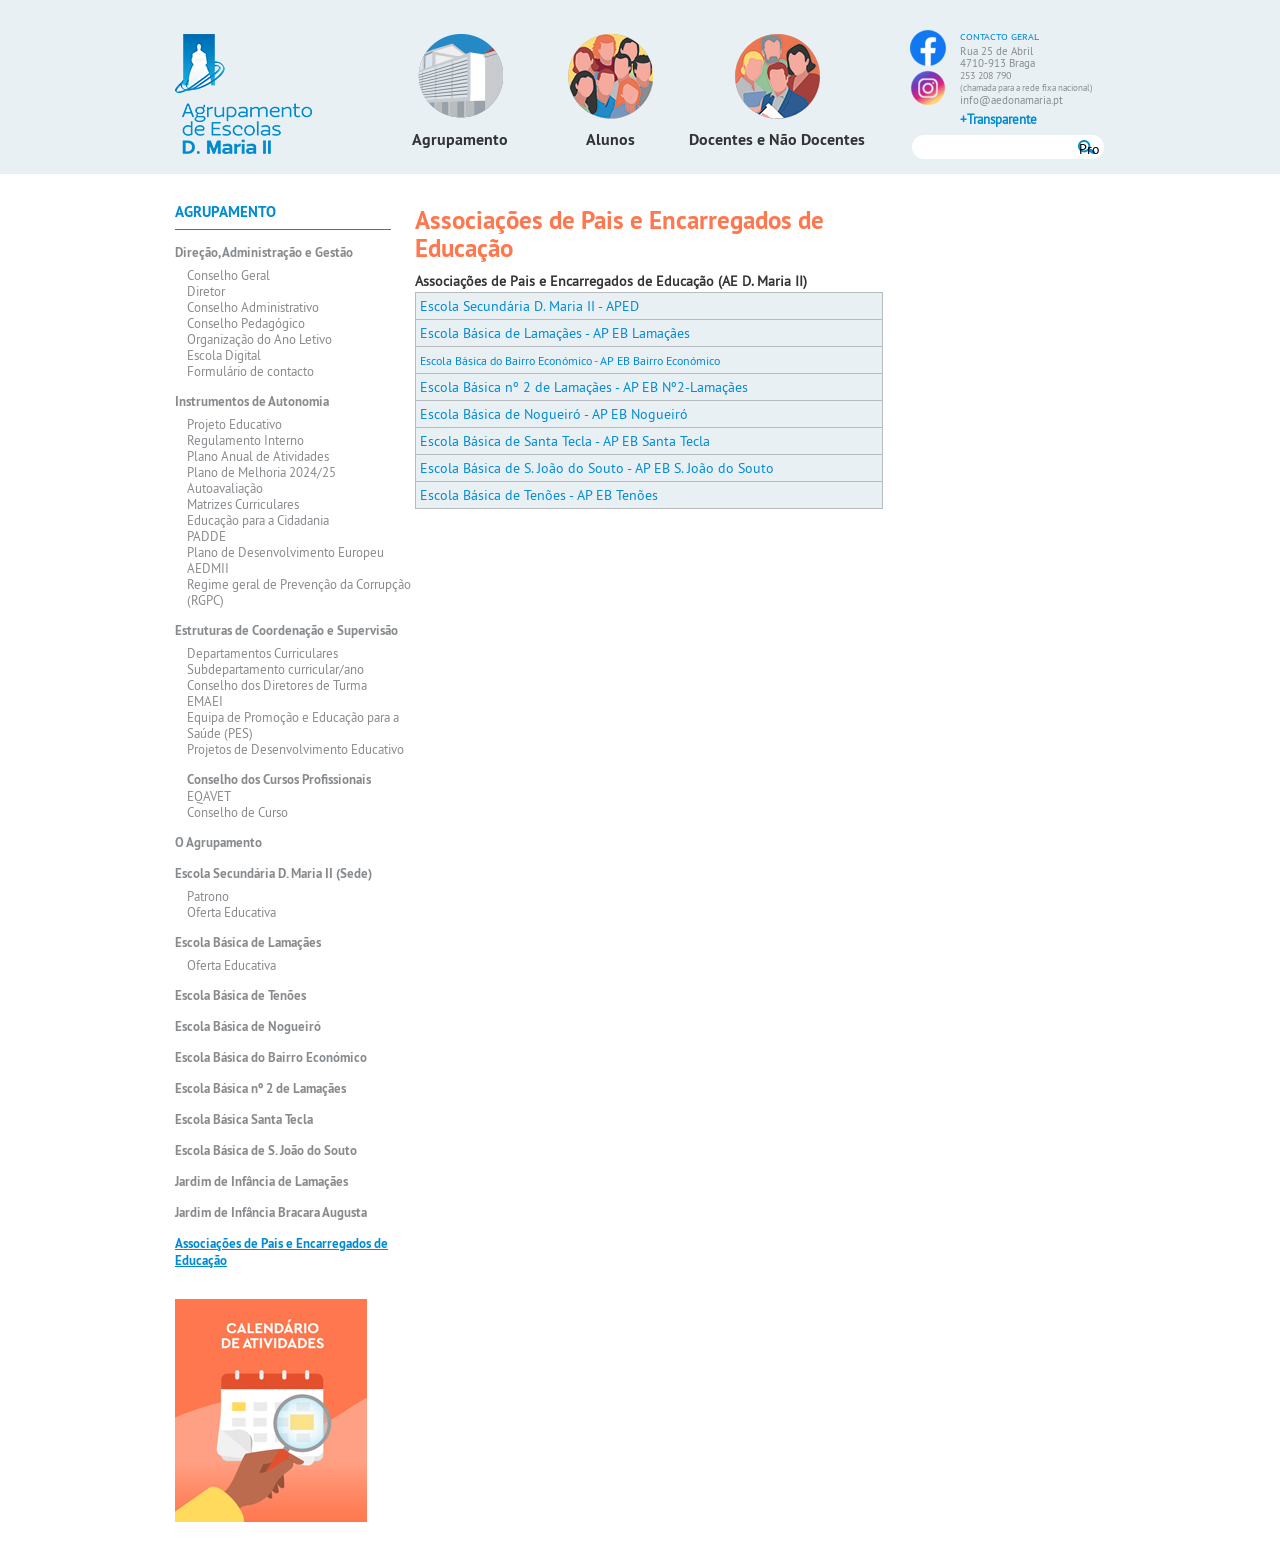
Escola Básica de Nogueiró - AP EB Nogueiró (554, 414)
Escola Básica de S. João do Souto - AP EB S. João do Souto (597, 468)
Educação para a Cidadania (258, 520)
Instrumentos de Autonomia (252, 401)
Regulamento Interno (245, 440)
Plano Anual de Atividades (258, 456)
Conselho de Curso (237, 812)
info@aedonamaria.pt (1011, 100)
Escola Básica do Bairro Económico (271, 1057)
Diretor (206, 291)
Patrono (208, 896)
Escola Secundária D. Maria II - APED (529, 306)
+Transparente (998, 119)
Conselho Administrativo (253, 307)
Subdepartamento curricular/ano (275, 669)
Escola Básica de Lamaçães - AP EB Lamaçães (555, 333)
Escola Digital (224, 355)
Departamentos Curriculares (262, 653)
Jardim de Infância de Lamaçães (261, 1181)
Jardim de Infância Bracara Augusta (271, 1212)
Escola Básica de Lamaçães (248, 942)
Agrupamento (460, 139)
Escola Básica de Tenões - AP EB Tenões (539, 495)
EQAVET (209, 796)
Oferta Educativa (231, 912)
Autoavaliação (225, 488)
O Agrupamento (218, 842)
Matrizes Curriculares (243, 504)
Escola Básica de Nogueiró (248, 1026)
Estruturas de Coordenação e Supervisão (286, 630)
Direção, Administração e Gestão (264, 252)
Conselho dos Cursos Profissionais (279, 779)
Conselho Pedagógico (246, 323)
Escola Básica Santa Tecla (244, 1119)
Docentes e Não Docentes (777, 139)
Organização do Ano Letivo (259, 339)
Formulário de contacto (250, 371)
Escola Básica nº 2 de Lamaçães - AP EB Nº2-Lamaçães (584, 387)
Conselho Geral (228, 275)
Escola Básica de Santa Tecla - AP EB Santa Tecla (565, 441)
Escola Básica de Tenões (240, 995)
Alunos (610, 139)
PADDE (206, 536)
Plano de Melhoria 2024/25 (261, 472)
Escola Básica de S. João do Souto (266, 1150)
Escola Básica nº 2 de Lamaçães (260, 1088)
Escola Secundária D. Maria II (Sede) (273, 873)
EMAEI (205, 701)
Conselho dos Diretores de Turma (277, 685)
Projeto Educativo (234, 424)
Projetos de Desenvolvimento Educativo (295, 749)
